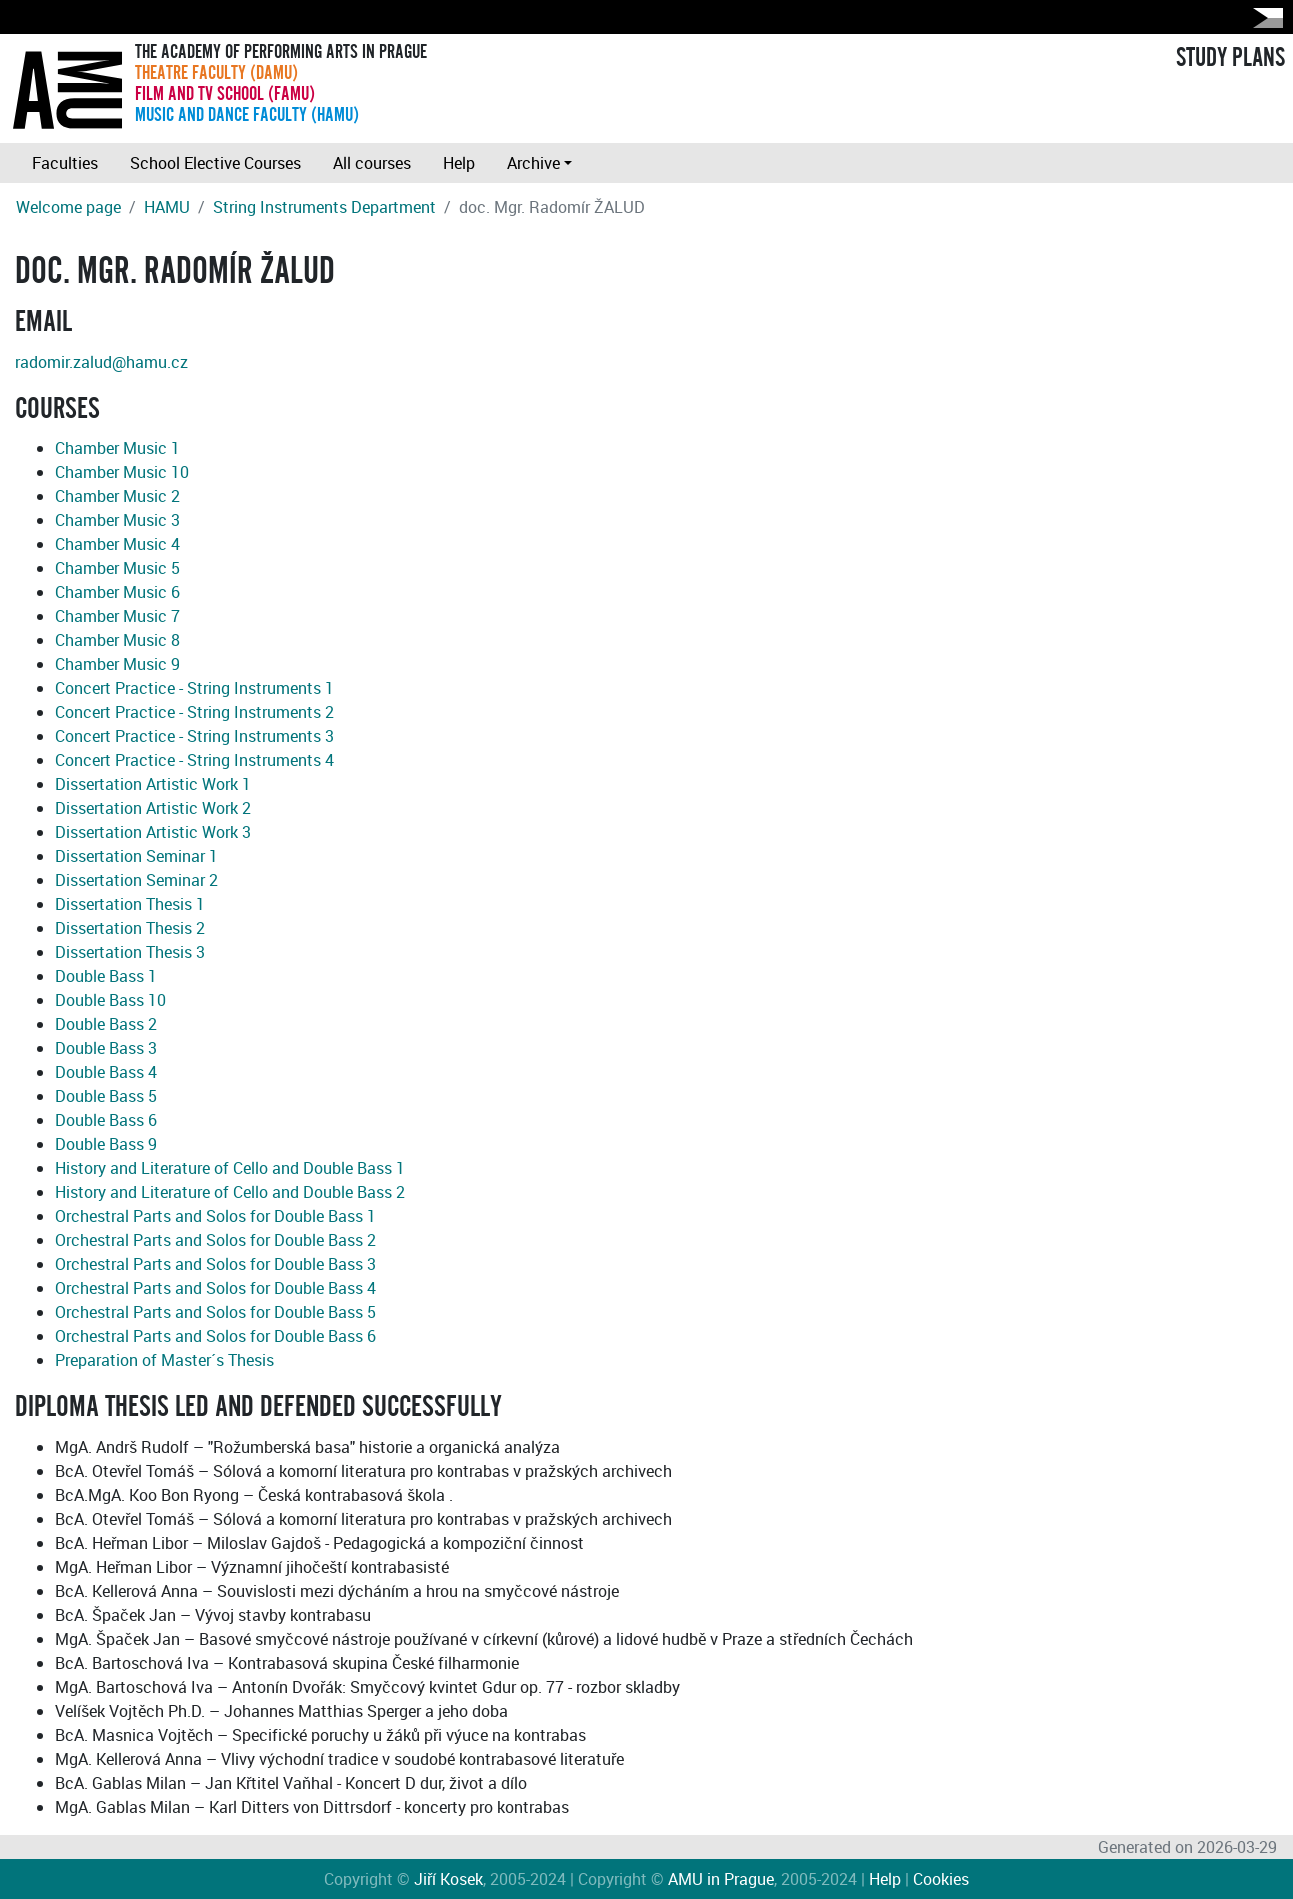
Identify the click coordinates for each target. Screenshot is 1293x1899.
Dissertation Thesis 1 (130, 904)
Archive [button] (533, 163)
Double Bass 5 (106, 1096)
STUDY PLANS (1230, 58)
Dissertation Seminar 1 (136, 856)
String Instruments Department (324, 207)
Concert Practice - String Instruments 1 (194, 688)
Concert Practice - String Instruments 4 (194, 760)
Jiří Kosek (448, 1879)
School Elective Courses (215, 163)
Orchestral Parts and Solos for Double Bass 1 (215, 1216)
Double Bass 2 (106, 1024)
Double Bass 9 (106, 1144)
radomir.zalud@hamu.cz (101, 362)
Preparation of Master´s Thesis (164, 1360)
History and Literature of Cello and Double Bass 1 (230, 1168)
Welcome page (68, 207)
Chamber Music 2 (117, 496)
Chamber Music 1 (117, 448)
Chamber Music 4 (117, 544)
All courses (372, 163)
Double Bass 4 (106, 1072)
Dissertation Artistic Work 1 (153, 784)
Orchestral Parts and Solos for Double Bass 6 (215, 1336)
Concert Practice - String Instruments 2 (194, 712)
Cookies (941, 1879)
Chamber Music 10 (122, 472)
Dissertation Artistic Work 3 (153, 832)
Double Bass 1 (106, 976)
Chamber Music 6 (117, 592)
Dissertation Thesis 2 (130, 928)
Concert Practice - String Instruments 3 (194, 736)
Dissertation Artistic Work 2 (153, 808)
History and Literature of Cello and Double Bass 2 (230, 1192)
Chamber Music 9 (117, 664)
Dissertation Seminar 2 (136, 880)
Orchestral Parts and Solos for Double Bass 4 (215, 1288)
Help (459, 163)
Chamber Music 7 (117, 616)
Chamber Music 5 (117, 568)
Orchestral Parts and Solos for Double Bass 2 (215, 1240)
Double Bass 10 (110, 1000)
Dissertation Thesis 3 (130, 952)
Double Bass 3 (106, 1048)
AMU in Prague (721, 1879)
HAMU (167, 207)
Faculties (65, 163)
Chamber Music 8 (117, 640)
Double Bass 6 (106, 1120)
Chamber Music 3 (117, 520)
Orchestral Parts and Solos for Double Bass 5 (215, 1312)
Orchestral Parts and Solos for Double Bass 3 (215, 1264)
